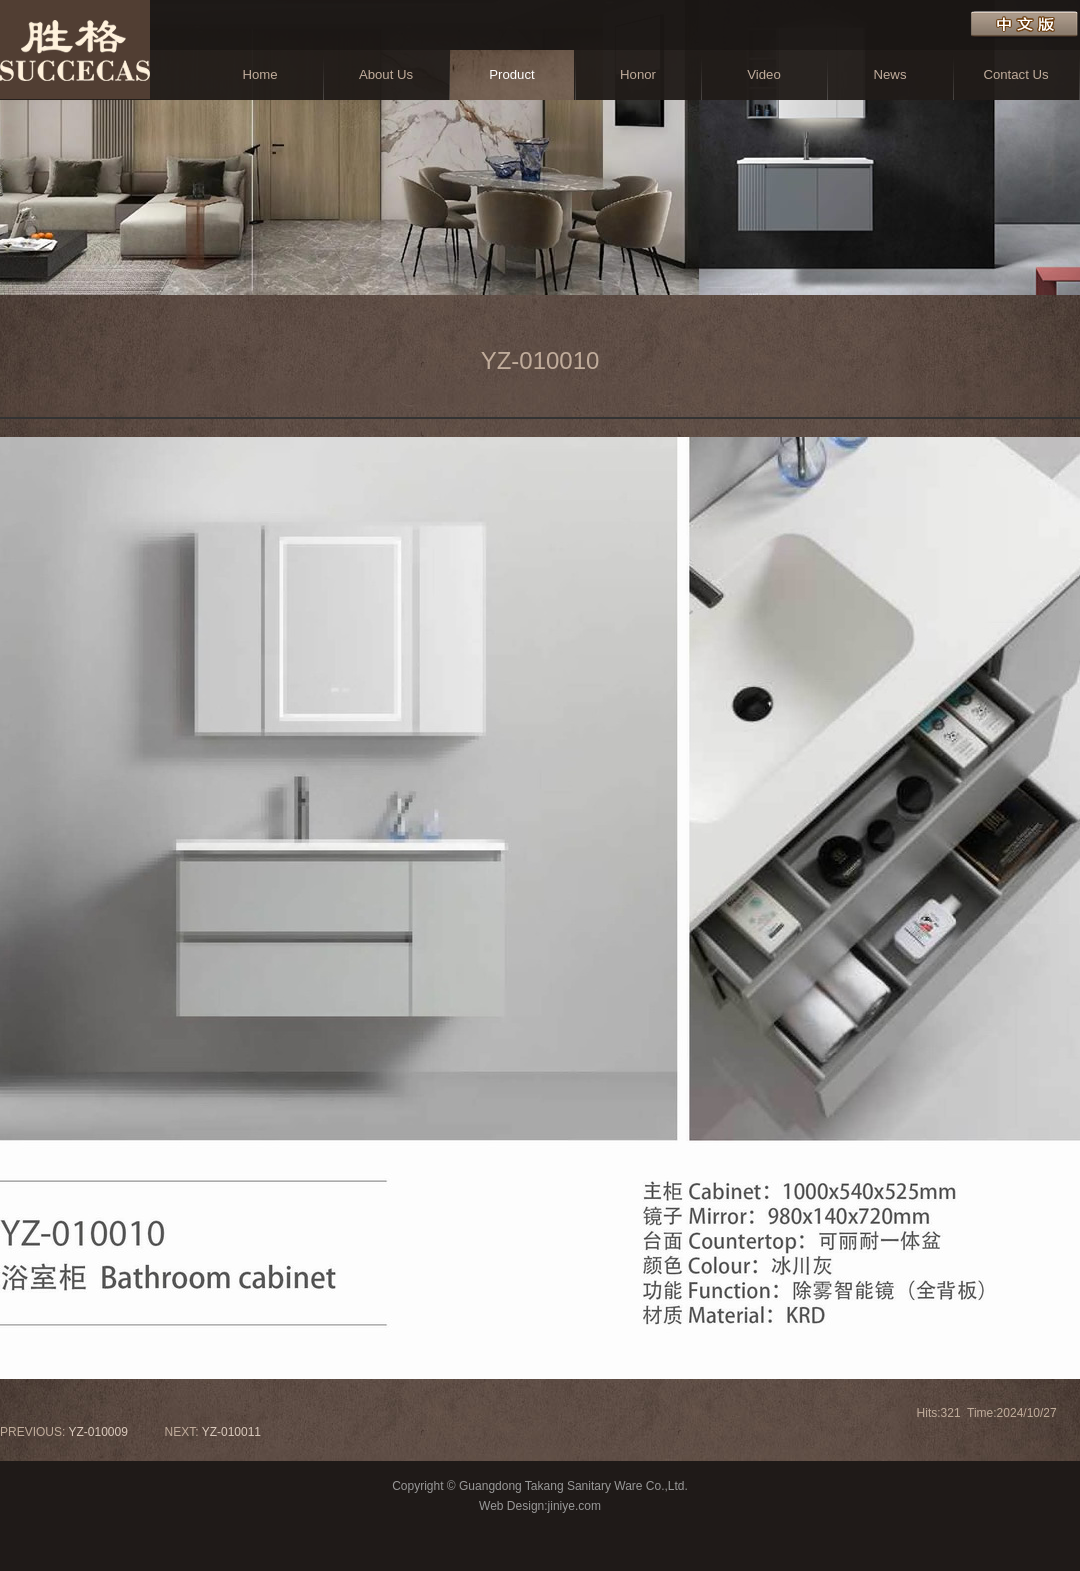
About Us (386, 74)
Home (259, 74)
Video (764, 74)
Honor (638, 74)
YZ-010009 (97, 1432)
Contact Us (1015, 74)
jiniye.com (574, 1506)
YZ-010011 (231, 1432)
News (890, 74)
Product (511, 74)
